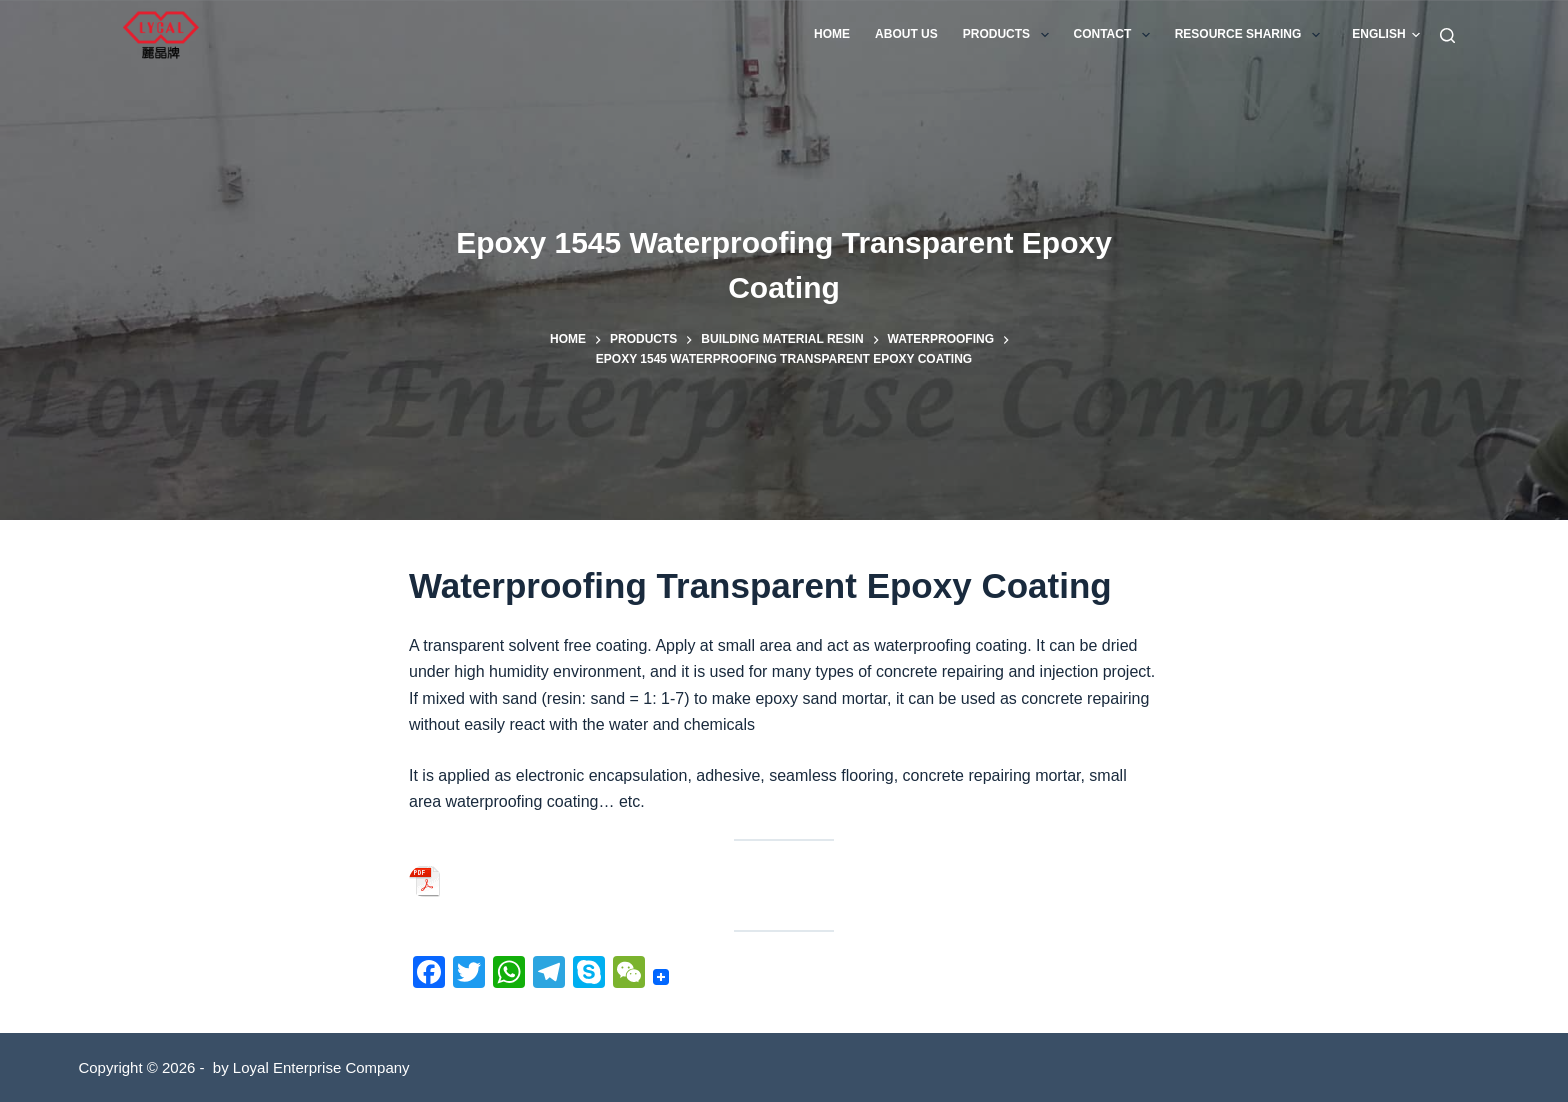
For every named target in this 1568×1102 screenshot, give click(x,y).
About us (906, 34)
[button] (1385, 35)
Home (832, 34)
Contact (1116, 35)
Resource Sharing (1251, 35)
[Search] (1447, 35)
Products (1010, 35)
